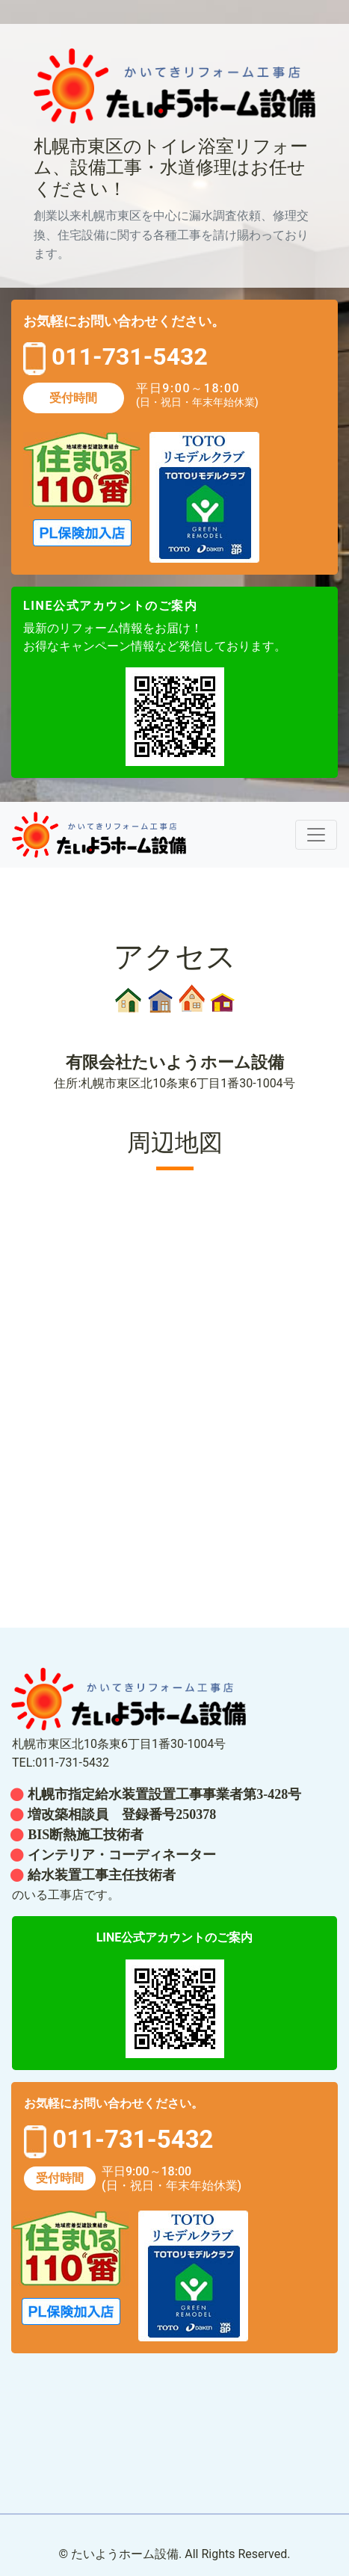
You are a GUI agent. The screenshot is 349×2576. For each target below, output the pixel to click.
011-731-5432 (127, 357)
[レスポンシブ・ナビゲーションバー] (316, 835)
